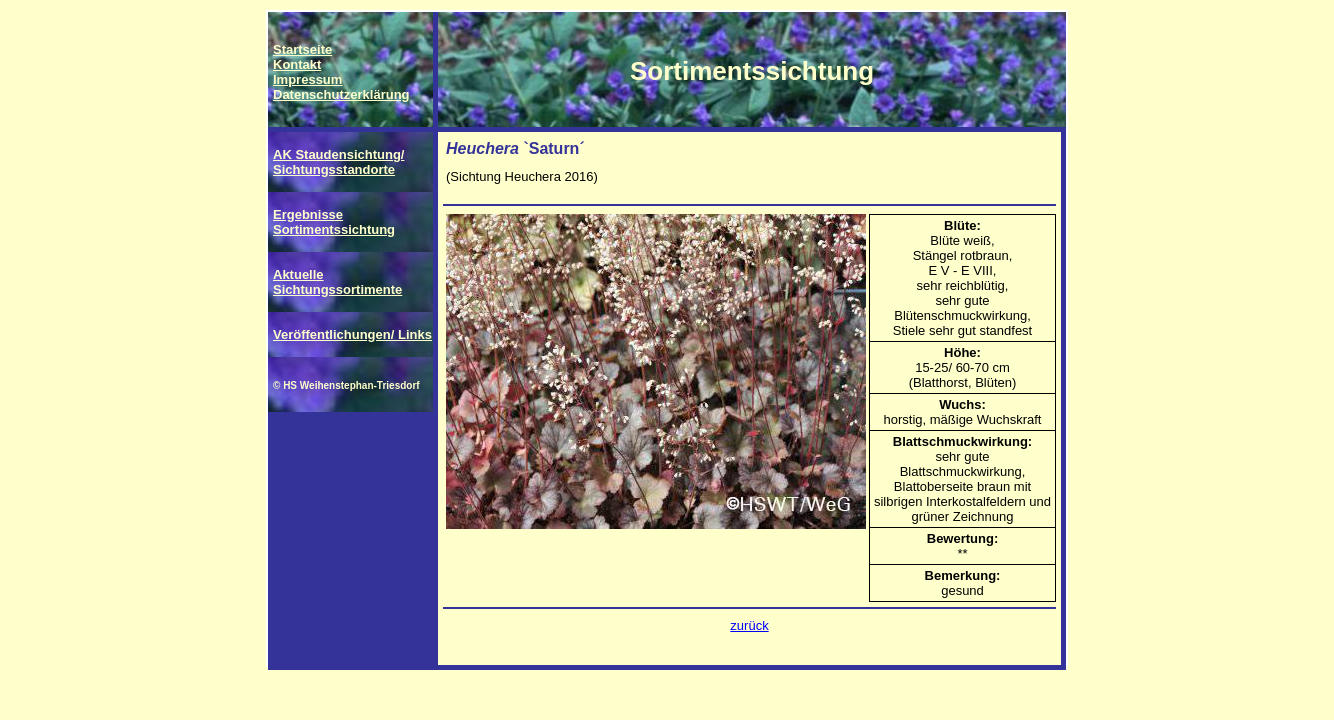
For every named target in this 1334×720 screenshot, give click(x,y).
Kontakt (297, 64)
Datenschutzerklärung (341, 94)
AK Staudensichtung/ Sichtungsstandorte (338, 162)
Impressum (307, 79)
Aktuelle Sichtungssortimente (337, 282)
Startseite (302, 49)
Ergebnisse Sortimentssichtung (334, 222)
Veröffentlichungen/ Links (352, 334)
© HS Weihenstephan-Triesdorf (346, 385)
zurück (749, 625)
